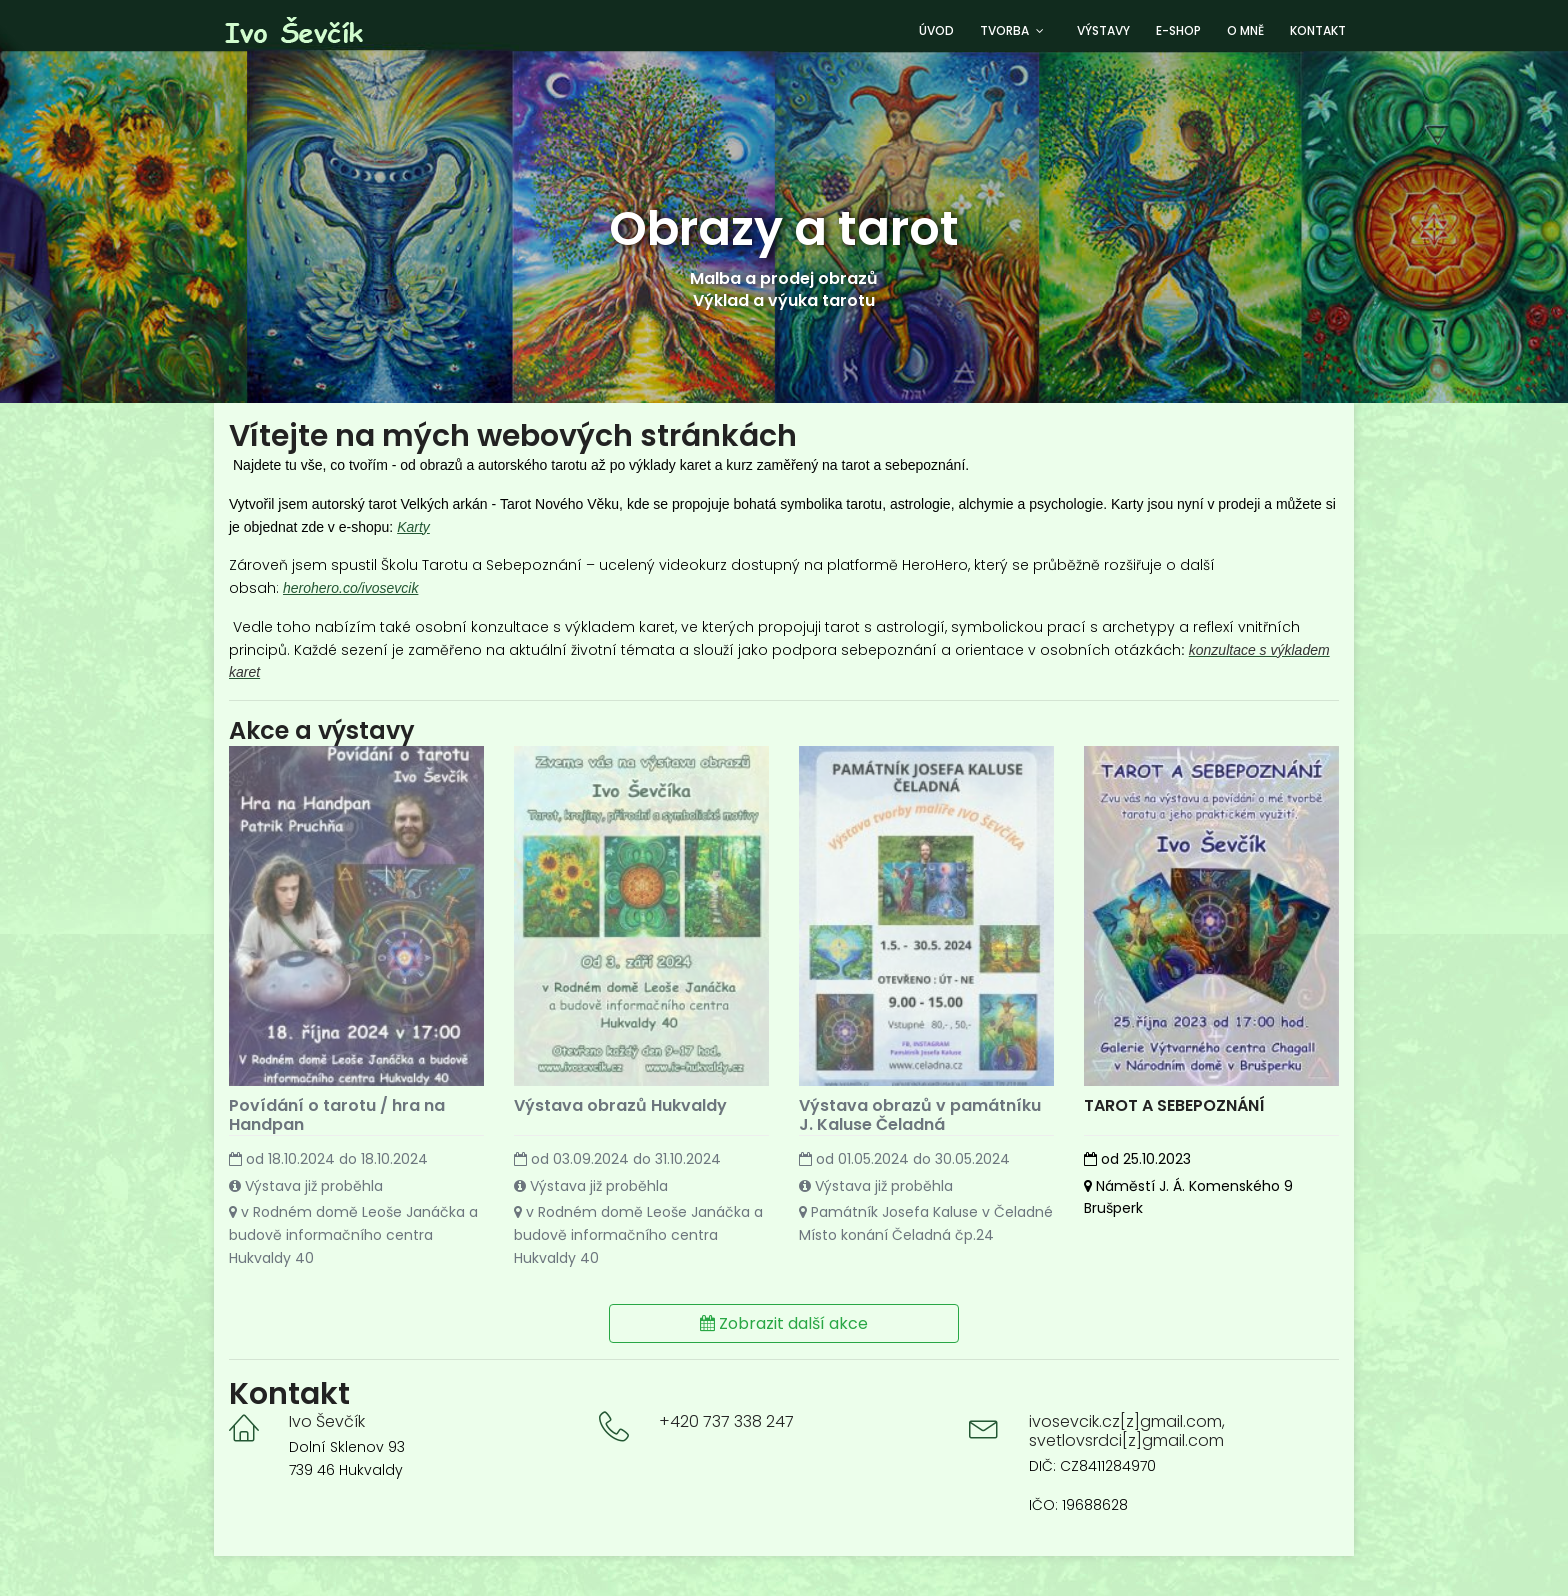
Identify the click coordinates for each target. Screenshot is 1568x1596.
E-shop (1178, 30)
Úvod (936, 30)
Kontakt (1318, 30)
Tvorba (1004, 30)
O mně (1245, 30)
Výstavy (1103, 30)
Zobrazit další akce (784, 1323)
